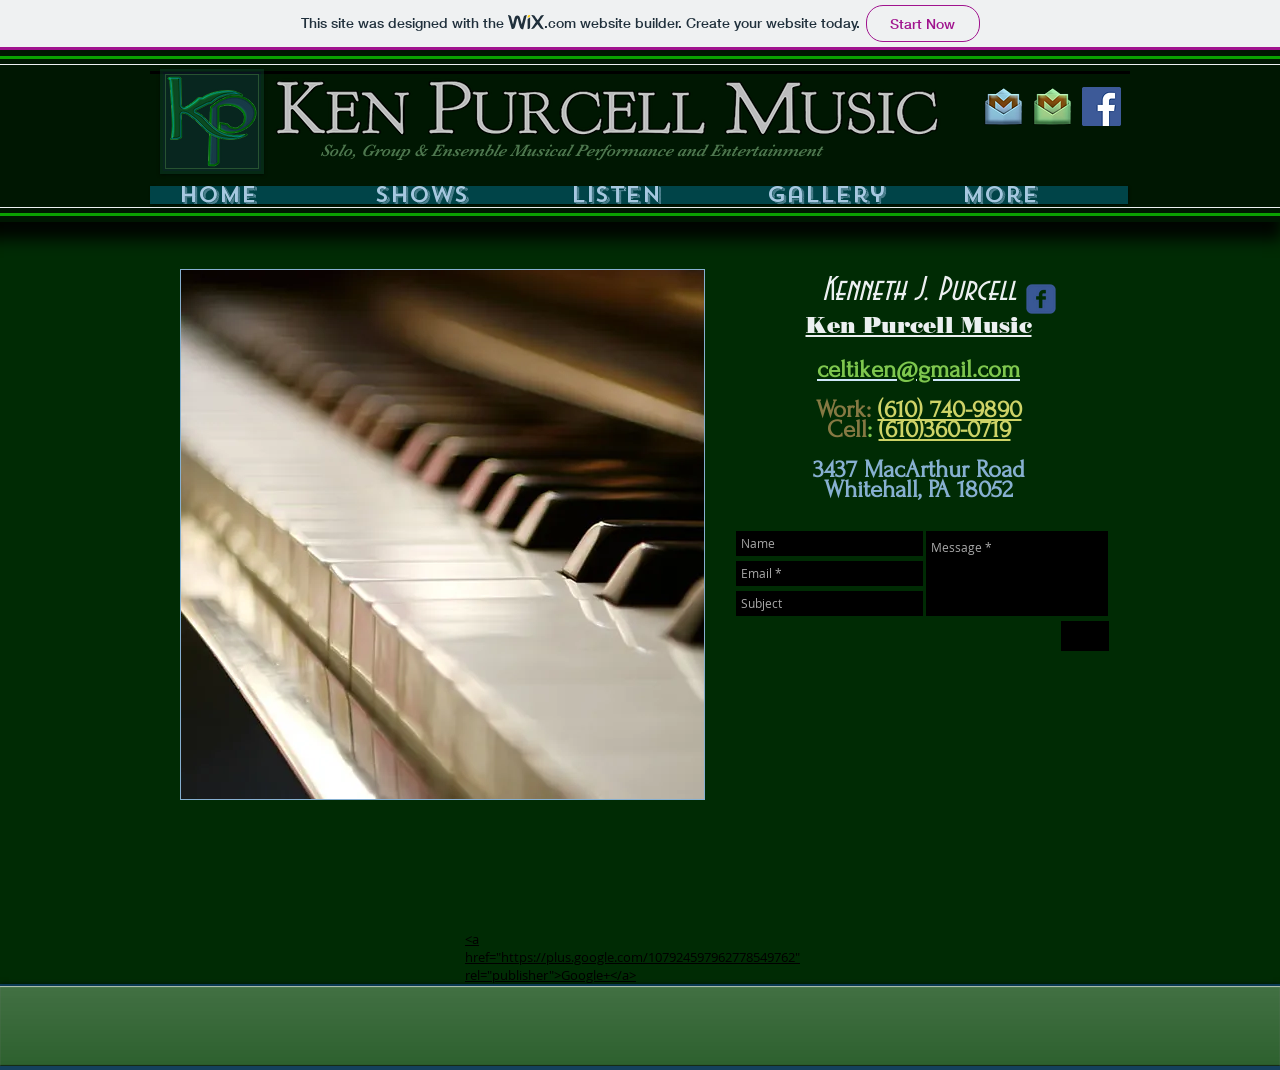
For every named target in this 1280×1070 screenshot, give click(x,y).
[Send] (1085, 636)
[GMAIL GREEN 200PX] (1052, 106)
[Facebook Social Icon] (1101, 106)
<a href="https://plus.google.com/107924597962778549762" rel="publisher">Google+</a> (632, 957)
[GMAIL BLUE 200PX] (1003, 106)
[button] (448, 195)
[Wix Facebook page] (1041, 299)
